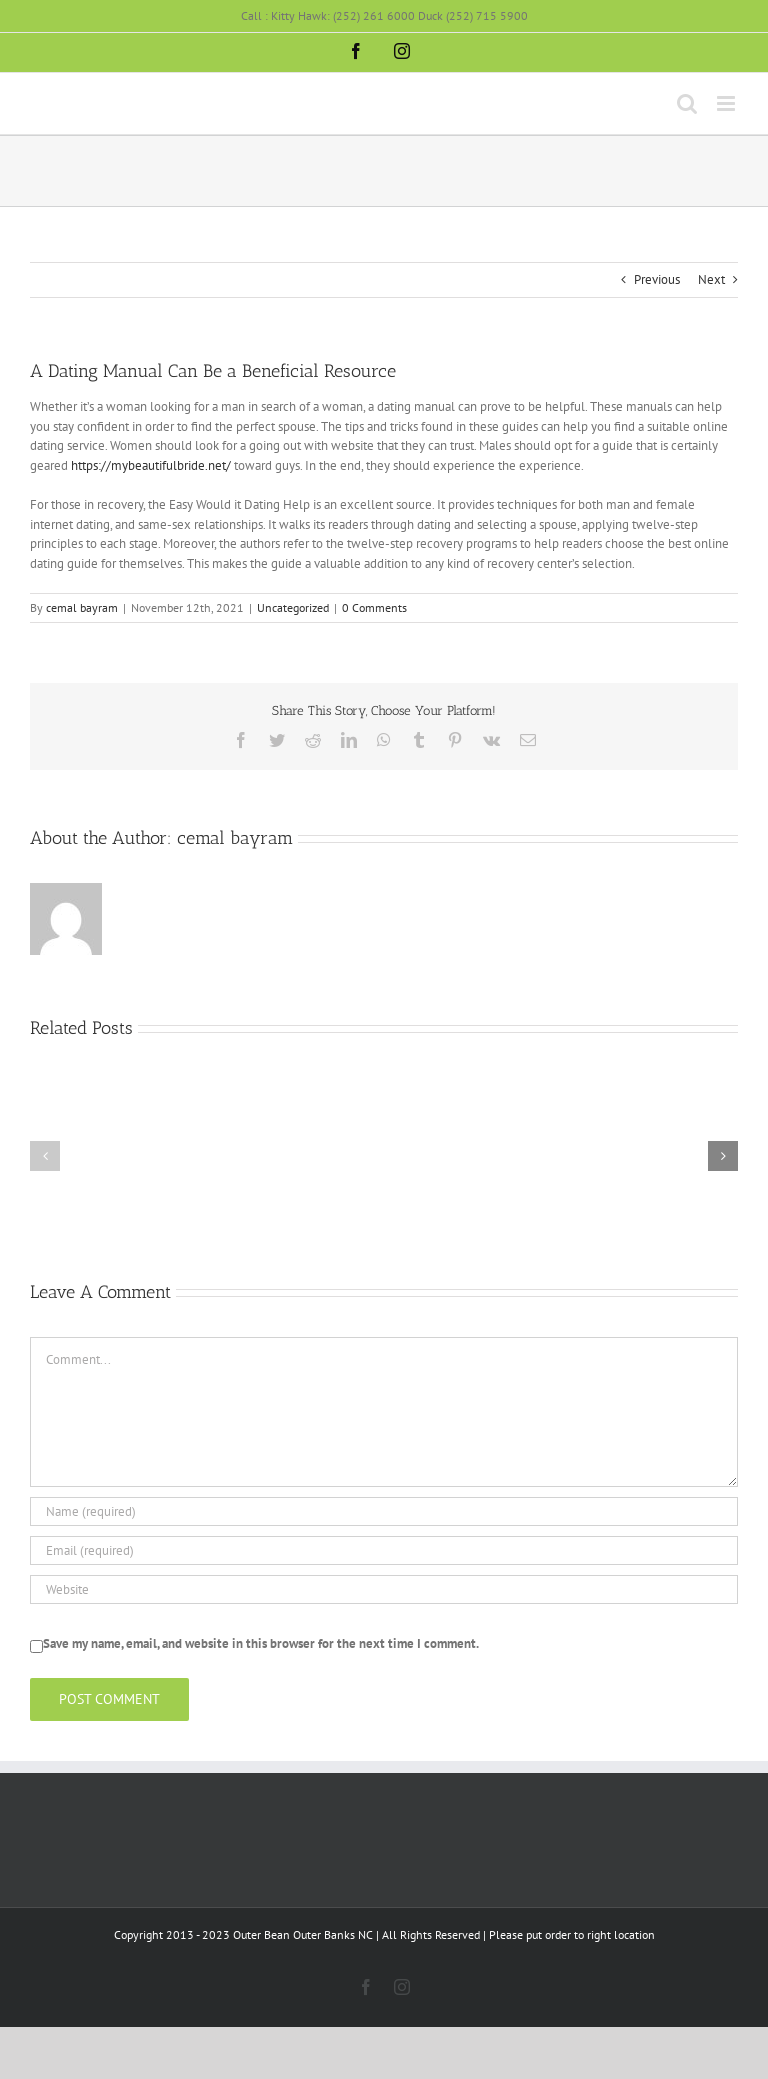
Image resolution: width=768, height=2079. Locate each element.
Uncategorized (293, 607)
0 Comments (374, 607)
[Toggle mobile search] (687, 103)
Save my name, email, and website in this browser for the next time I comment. (261, 1643)
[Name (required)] (384, 1511)
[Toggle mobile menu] (727, 103)
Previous (657, 279)
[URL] (384, 1589)
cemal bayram (82, 607)
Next (711, 279)
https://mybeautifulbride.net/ (151, 465)
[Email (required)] (384, 1550)
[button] (45, 1156)
